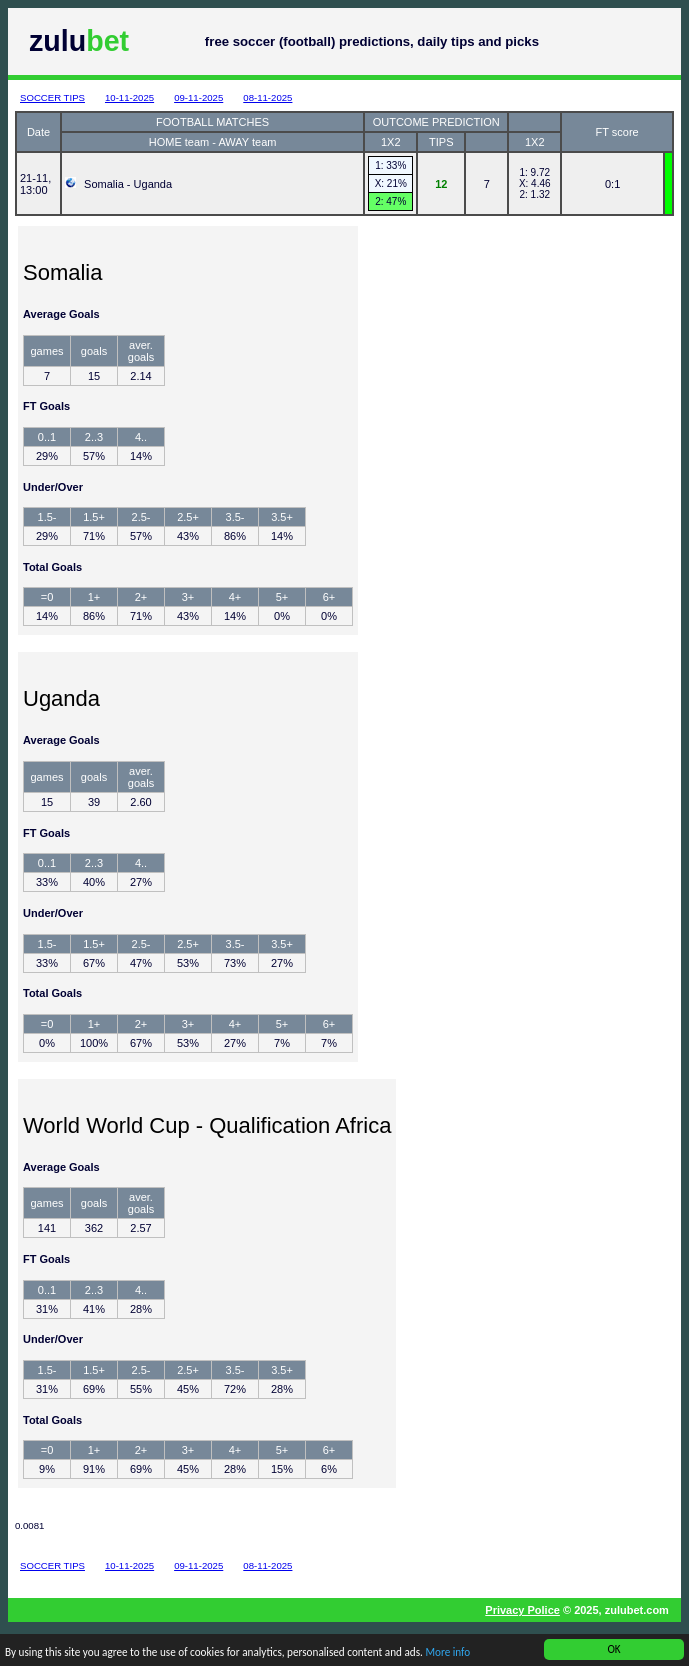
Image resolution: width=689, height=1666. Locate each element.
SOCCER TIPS (52, 97)
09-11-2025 (198, 97)
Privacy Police (522, 1610)
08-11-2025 (267, 97)
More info (447, 1653)
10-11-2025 (129, 97)
